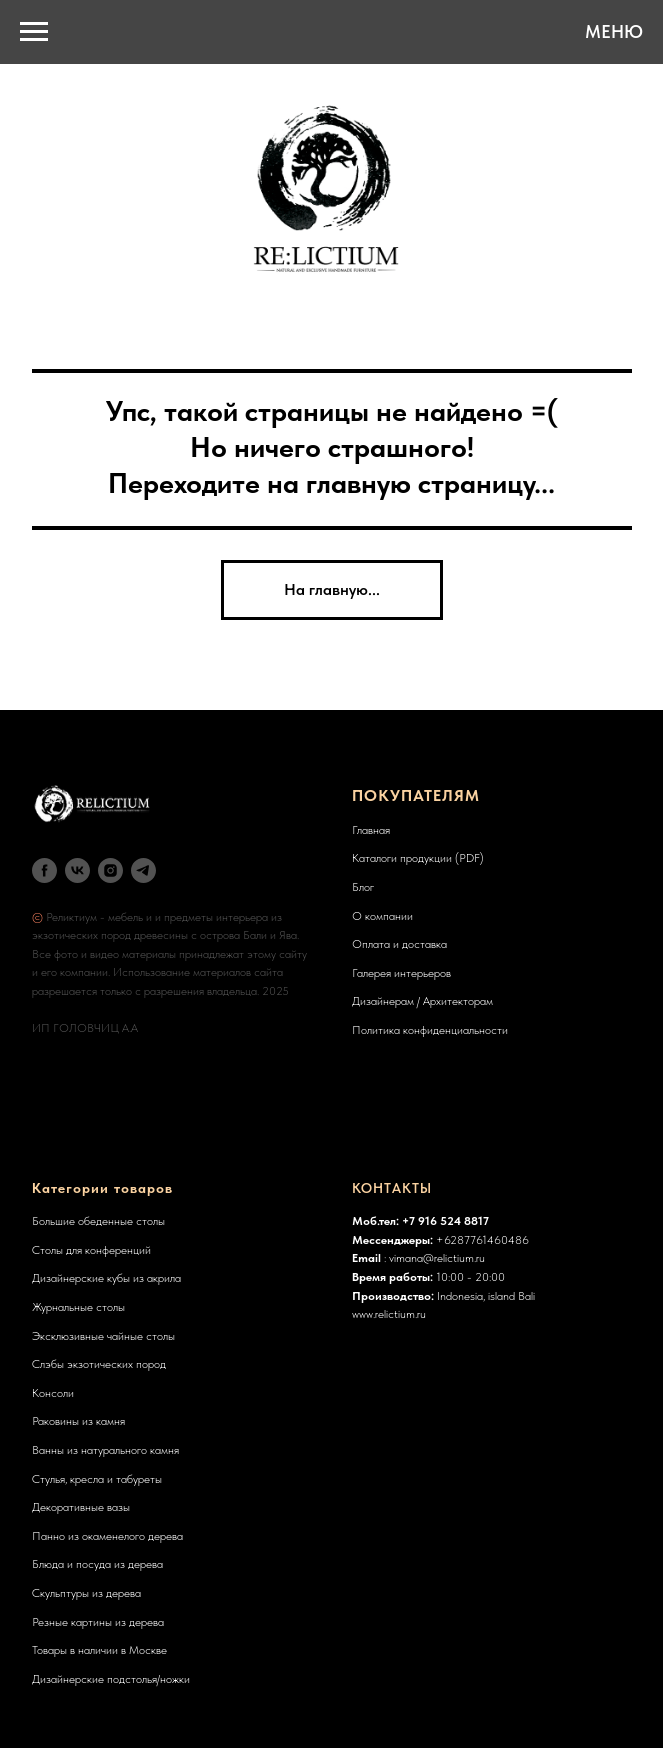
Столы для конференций (91, 1250)
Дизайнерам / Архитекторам (422, 1001)
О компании (382, 916)
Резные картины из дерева (98, 1622)
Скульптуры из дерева (86, 1593)
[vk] (77, 870)
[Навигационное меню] (34, 32)
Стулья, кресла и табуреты (97, 1479)
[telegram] (143, 870)
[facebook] (44, 870)
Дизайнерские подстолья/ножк (108, 1679)
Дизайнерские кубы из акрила (106, 1278)
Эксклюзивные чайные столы (103, 1336)
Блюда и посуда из (78, 1564)
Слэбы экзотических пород (99, 1364)
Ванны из (55, 1450)
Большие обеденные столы (98, 1221)
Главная (371, 830)
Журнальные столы (78, 1307)
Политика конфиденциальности (430, 1030)
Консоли (53, 1393)
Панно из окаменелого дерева (107, 1536)
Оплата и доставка (399, 944)
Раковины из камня (78, 1421)
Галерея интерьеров (401, 973)
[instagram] (110, 870)
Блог (363, 887)
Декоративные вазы (81, 1507)
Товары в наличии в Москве (99, 1650)
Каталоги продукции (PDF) (418, 858)
